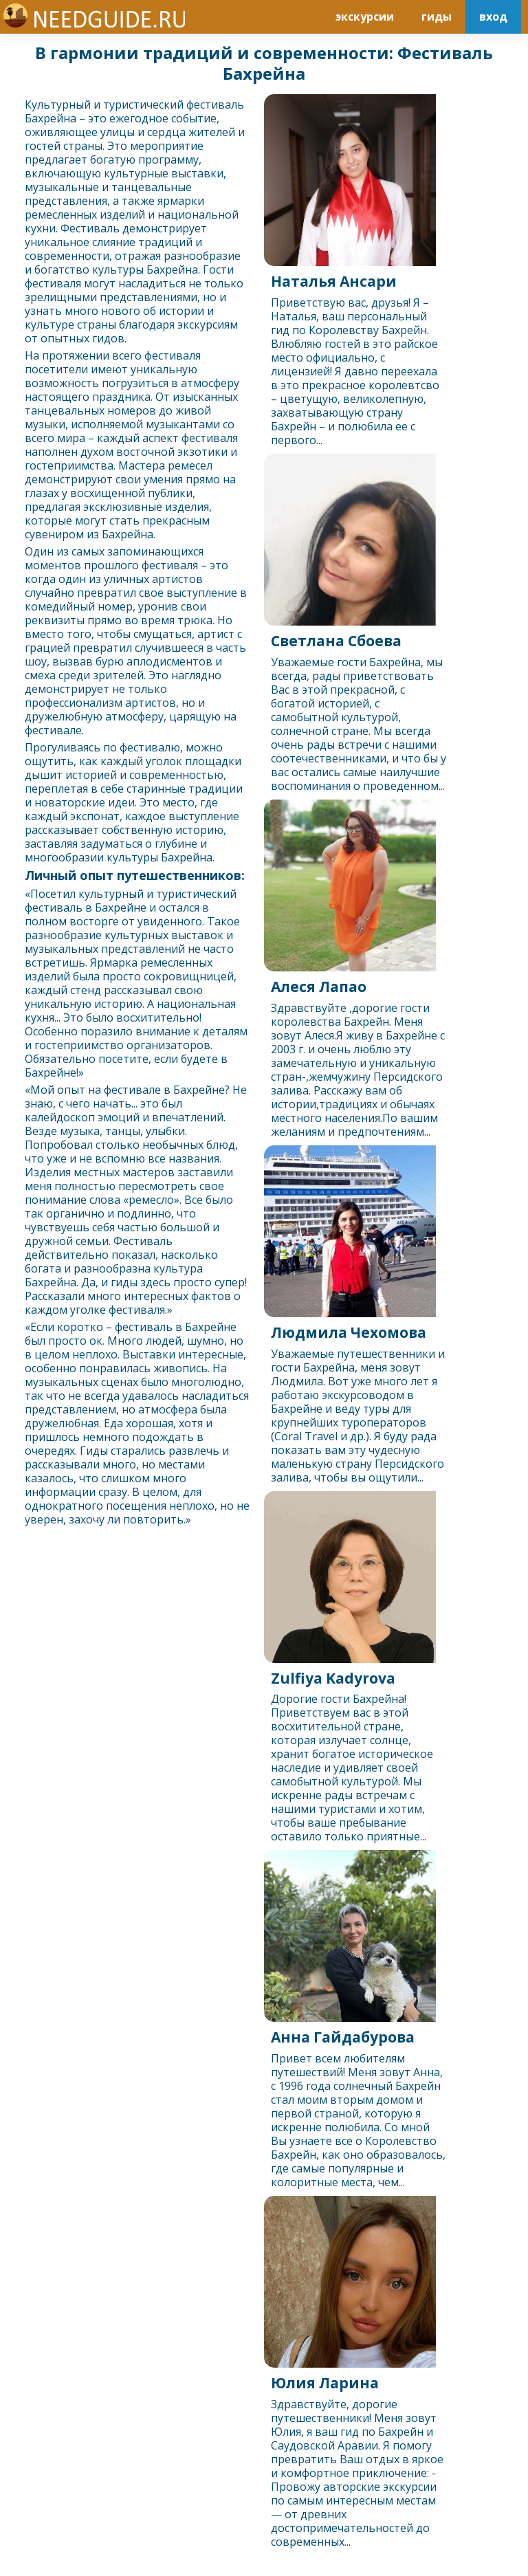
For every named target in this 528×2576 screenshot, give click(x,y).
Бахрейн (47, 118)
